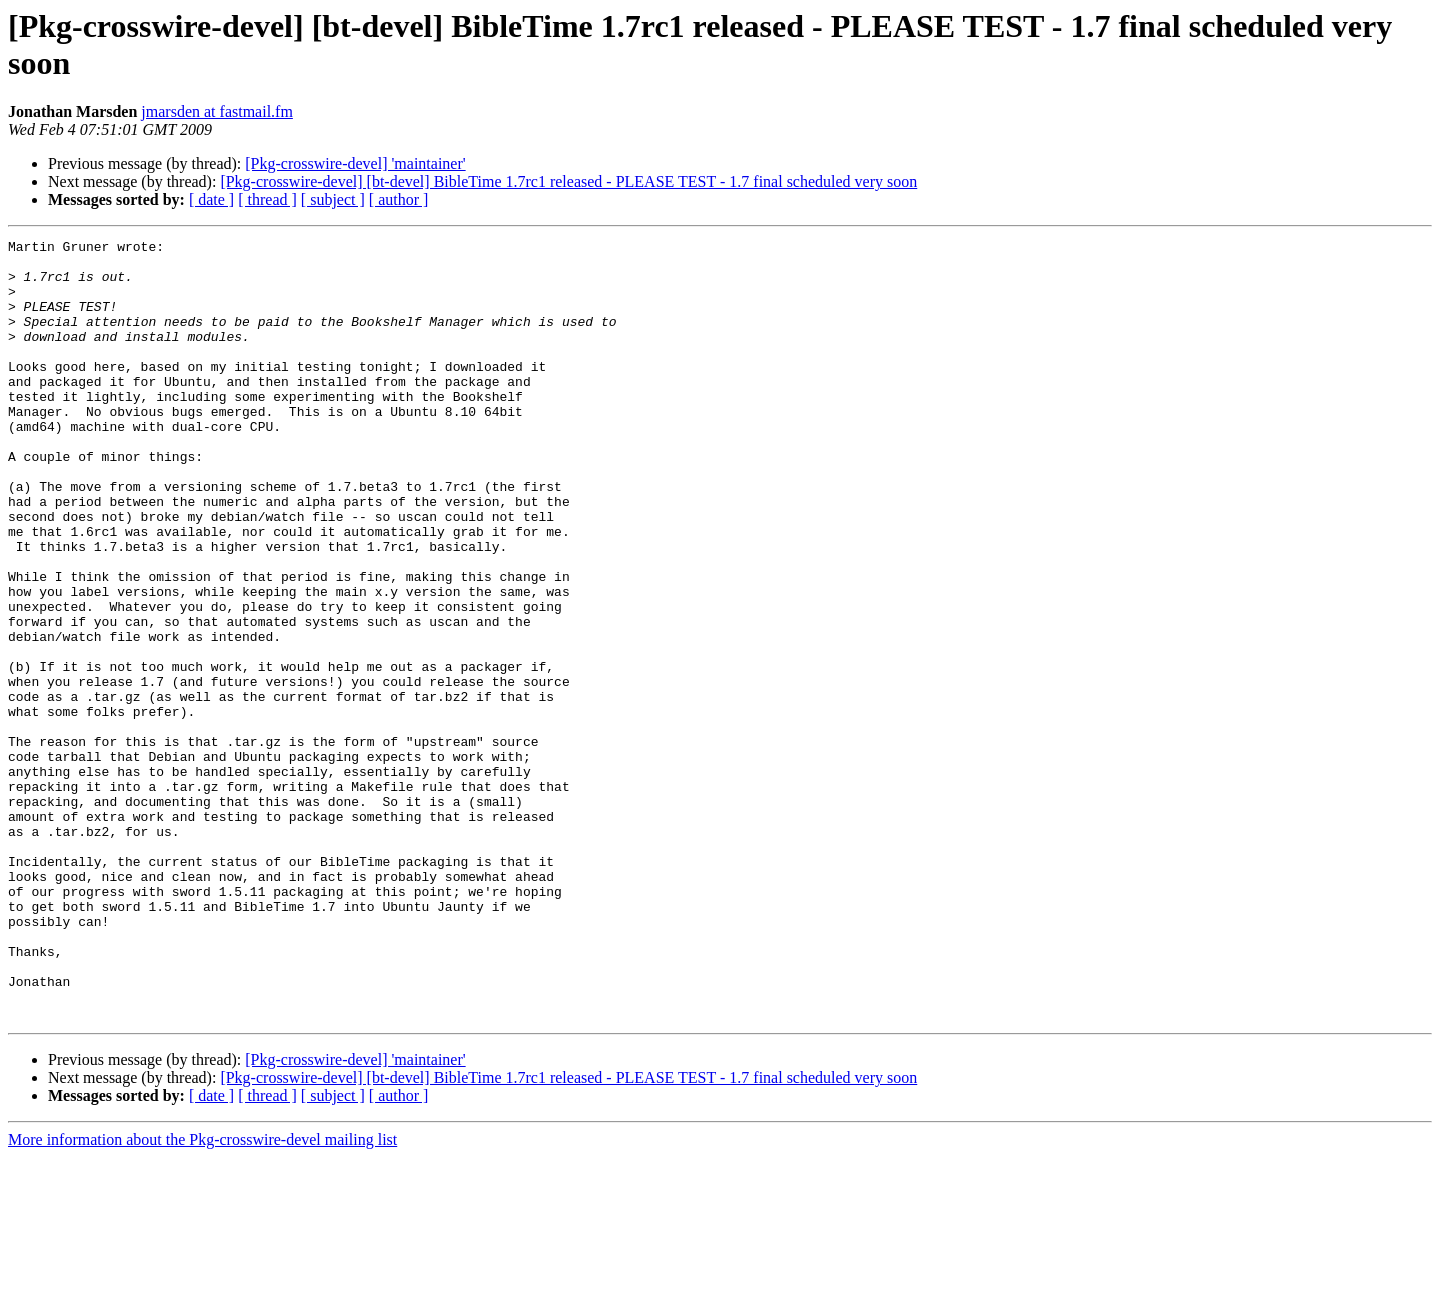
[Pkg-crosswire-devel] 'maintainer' (355, 163)
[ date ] (211, 199)
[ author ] (399, 199)
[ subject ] (333, 199)
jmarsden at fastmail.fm (217, 111)
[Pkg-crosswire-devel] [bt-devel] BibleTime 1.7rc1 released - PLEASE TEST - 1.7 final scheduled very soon (568, 181)
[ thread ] (267, 199)
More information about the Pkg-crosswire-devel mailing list (202, 1295)
